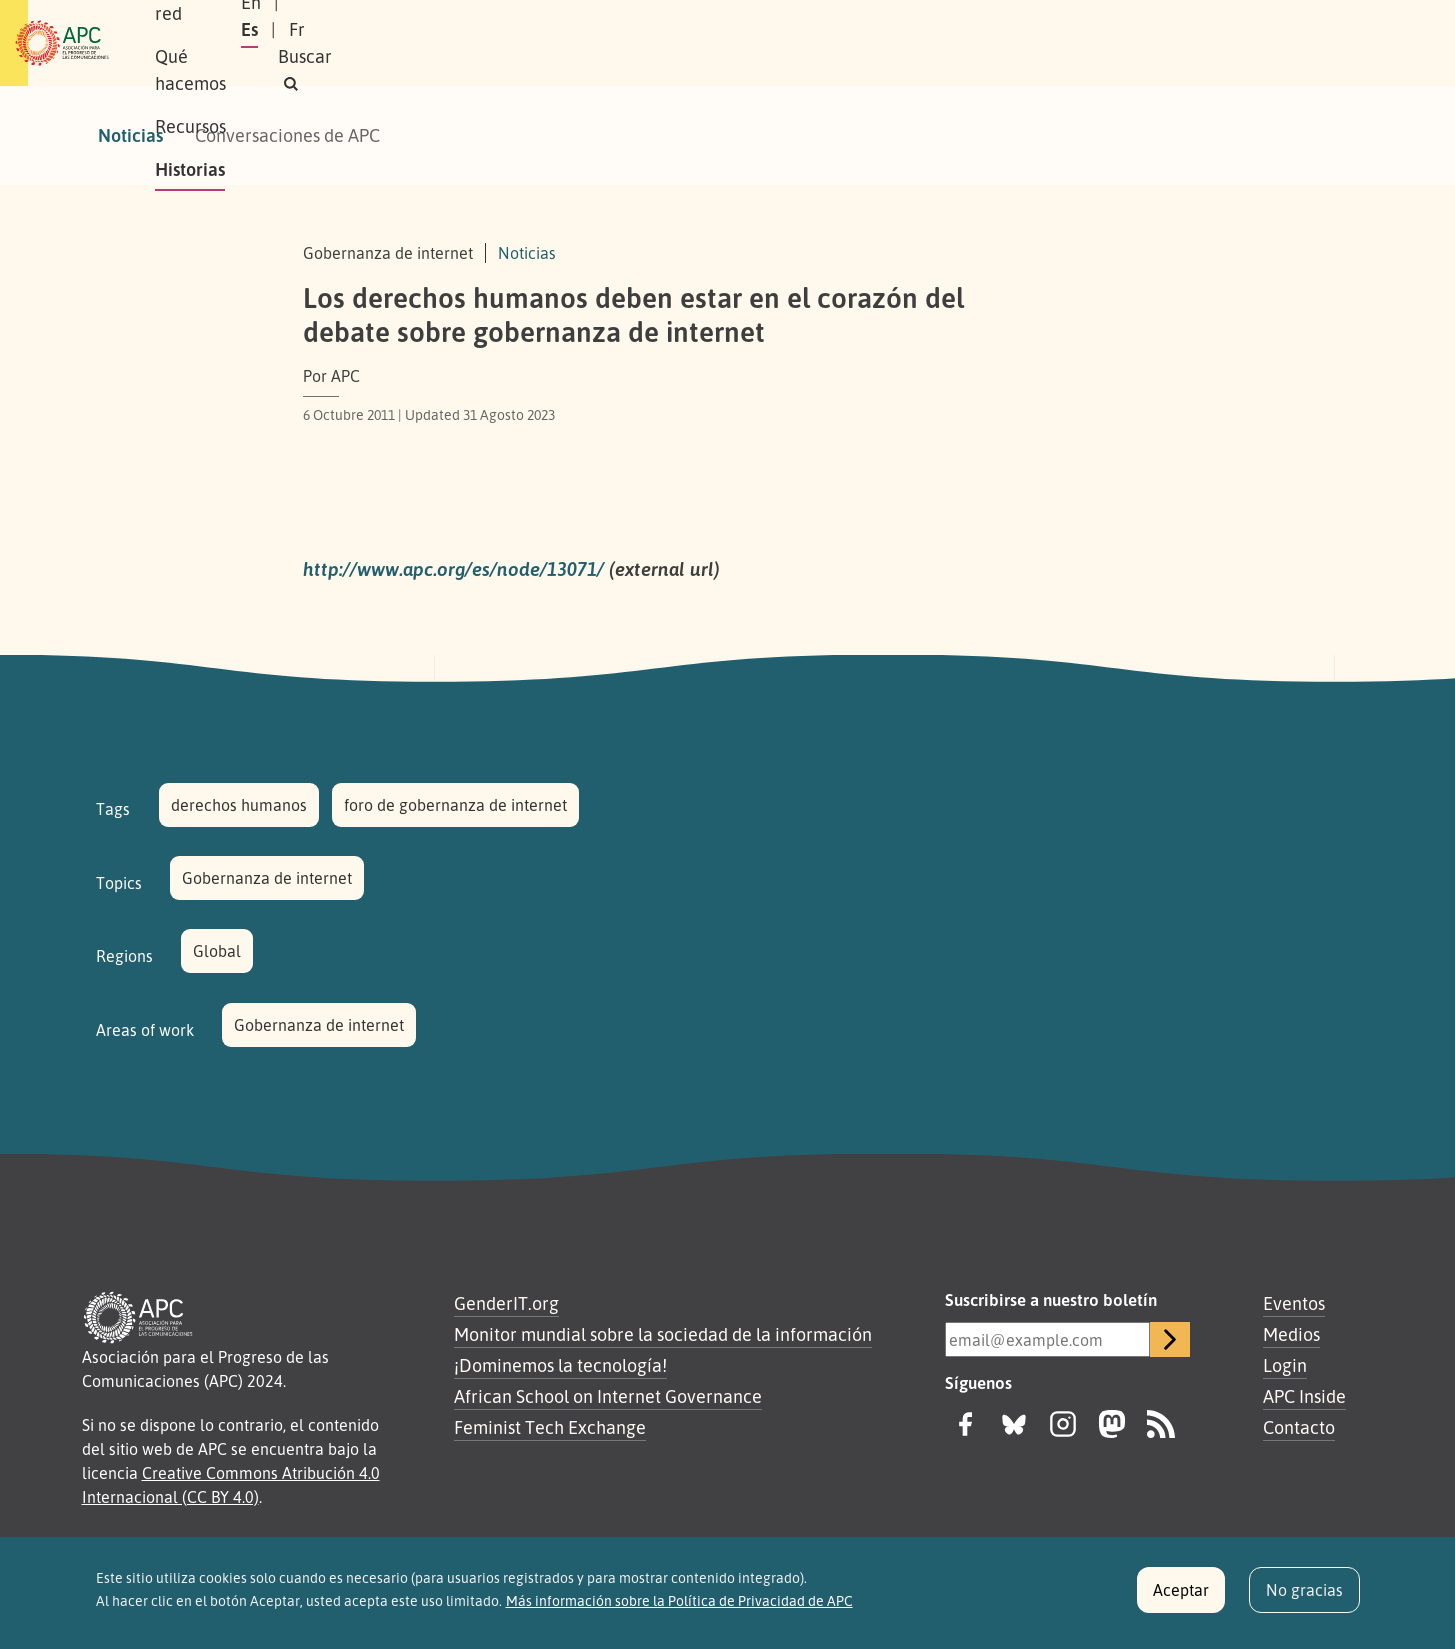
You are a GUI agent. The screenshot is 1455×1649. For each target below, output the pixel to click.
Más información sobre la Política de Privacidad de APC (679, 1609)
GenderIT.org (506, 1303)
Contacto (1299, 1427)
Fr (1199, 43)
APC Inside (1304, 1396)
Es (1151, 43)
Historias (733, 43)
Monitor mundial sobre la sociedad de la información (663, 1334)
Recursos (632, 43)
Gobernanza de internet (267, 878)
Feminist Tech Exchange (550, 1427)
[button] (1322, 43)
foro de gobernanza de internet (455, 805)
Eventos (1294, 1303)
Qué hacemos (513, 43)
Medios (1291, 1334)
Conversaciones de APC (287, 135)
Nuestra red (382, 43)
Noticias (130, 135)
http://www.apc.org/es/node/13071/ (453, 569)
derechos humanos (239, 805)
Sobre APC (264, 43)
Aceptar (1181, 1599)
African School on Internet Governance (608, 1396)
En (1102, 43)
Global (217, 951)
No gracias (1304, 1599)
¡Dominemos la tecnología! (560, 1365)
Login (1285, 1365)
